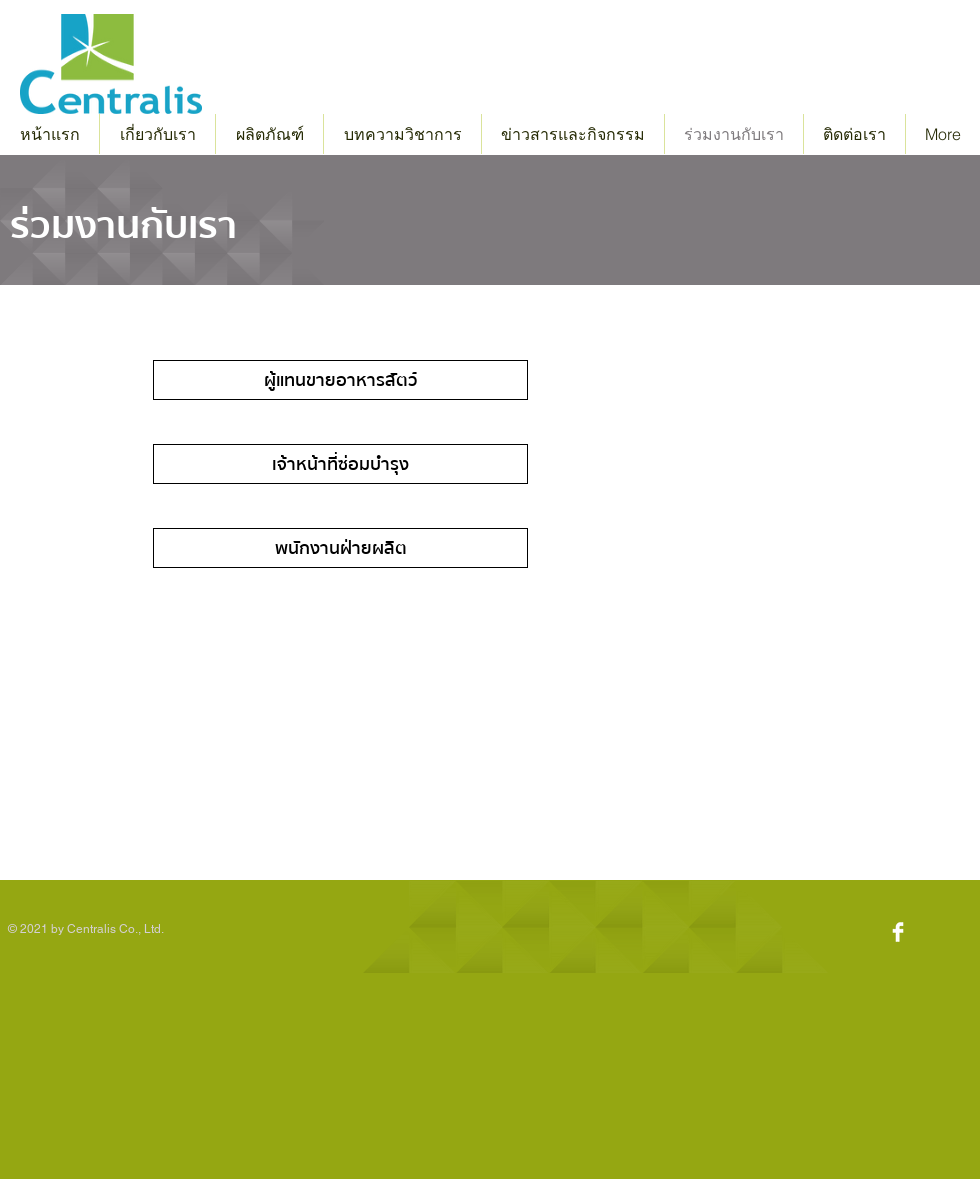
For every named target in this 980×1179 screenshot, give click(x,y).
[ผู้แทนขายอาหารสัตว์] (340, 380)
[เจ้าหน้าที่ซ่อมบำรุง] (340, 464)
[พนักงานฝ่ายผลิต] (340, 548)
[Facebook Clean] (898, 932)
